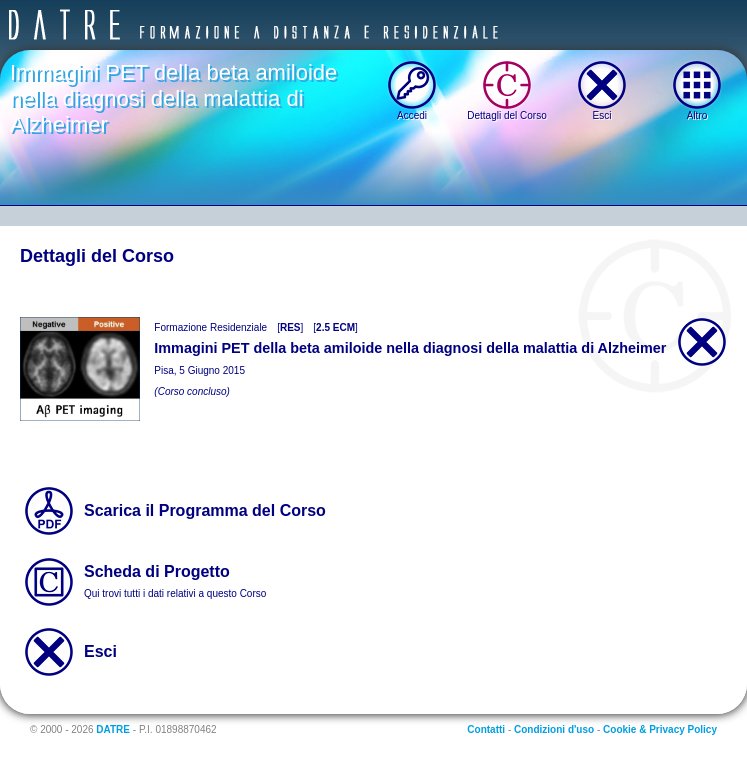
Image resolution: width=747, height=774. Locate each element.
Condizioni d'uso (554, 729)
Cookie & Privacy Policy (660, 729)
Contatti (486, 729)
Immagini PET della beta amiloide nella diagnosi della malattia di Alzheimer (173, 98)
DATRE (113, 729)
